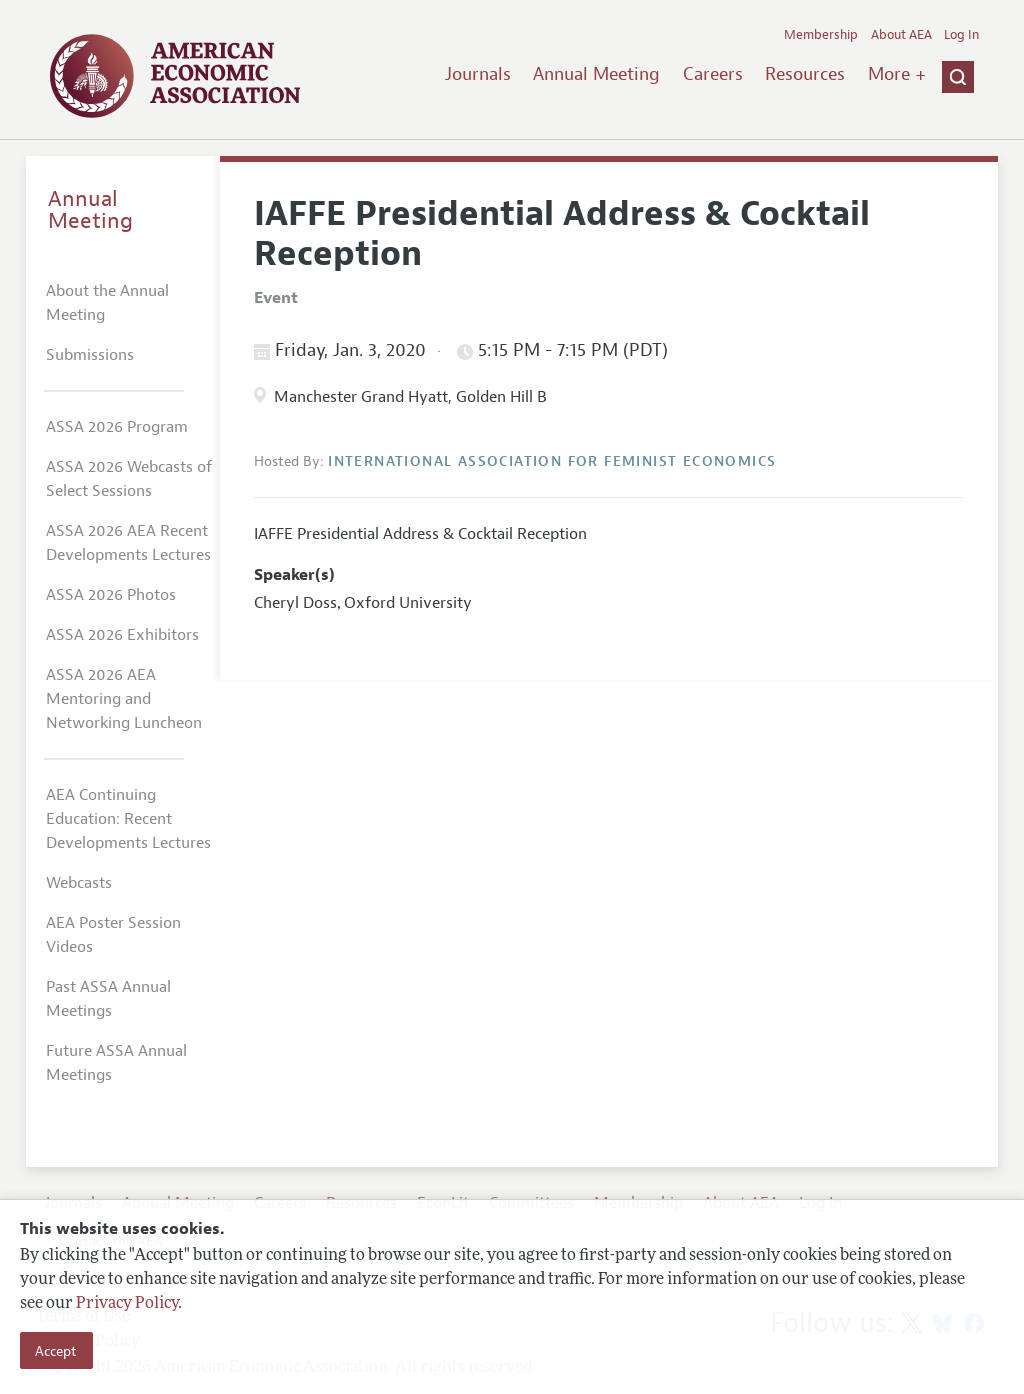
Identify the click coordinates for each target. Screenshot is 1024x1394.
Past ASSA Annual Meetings (108, 999)
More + (897, 74)
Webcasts (79, 883)
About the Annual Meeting (107, 303)
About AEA (901, 35)
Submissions (90, 355)
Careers (713, 74)
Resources (805, 74)
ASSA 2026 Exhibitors (122, 635)
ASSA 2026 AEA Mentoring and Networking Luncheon (124, 699)
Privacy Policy (127, 1304)
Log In (961, 35)
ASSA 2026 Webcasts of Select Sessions (129, 479)
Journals (478, 74)
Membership (821, 35)
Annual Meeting (596, 74)
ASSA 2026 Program (117, 427)
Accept (56, 1351)
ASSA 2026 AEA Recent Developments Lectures (128, 543)
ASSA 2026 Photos (111, 595)
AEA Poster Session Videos (113, 935)
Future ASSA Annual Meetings (116, 1063)
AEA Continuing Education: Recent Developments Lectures (128, 819)
